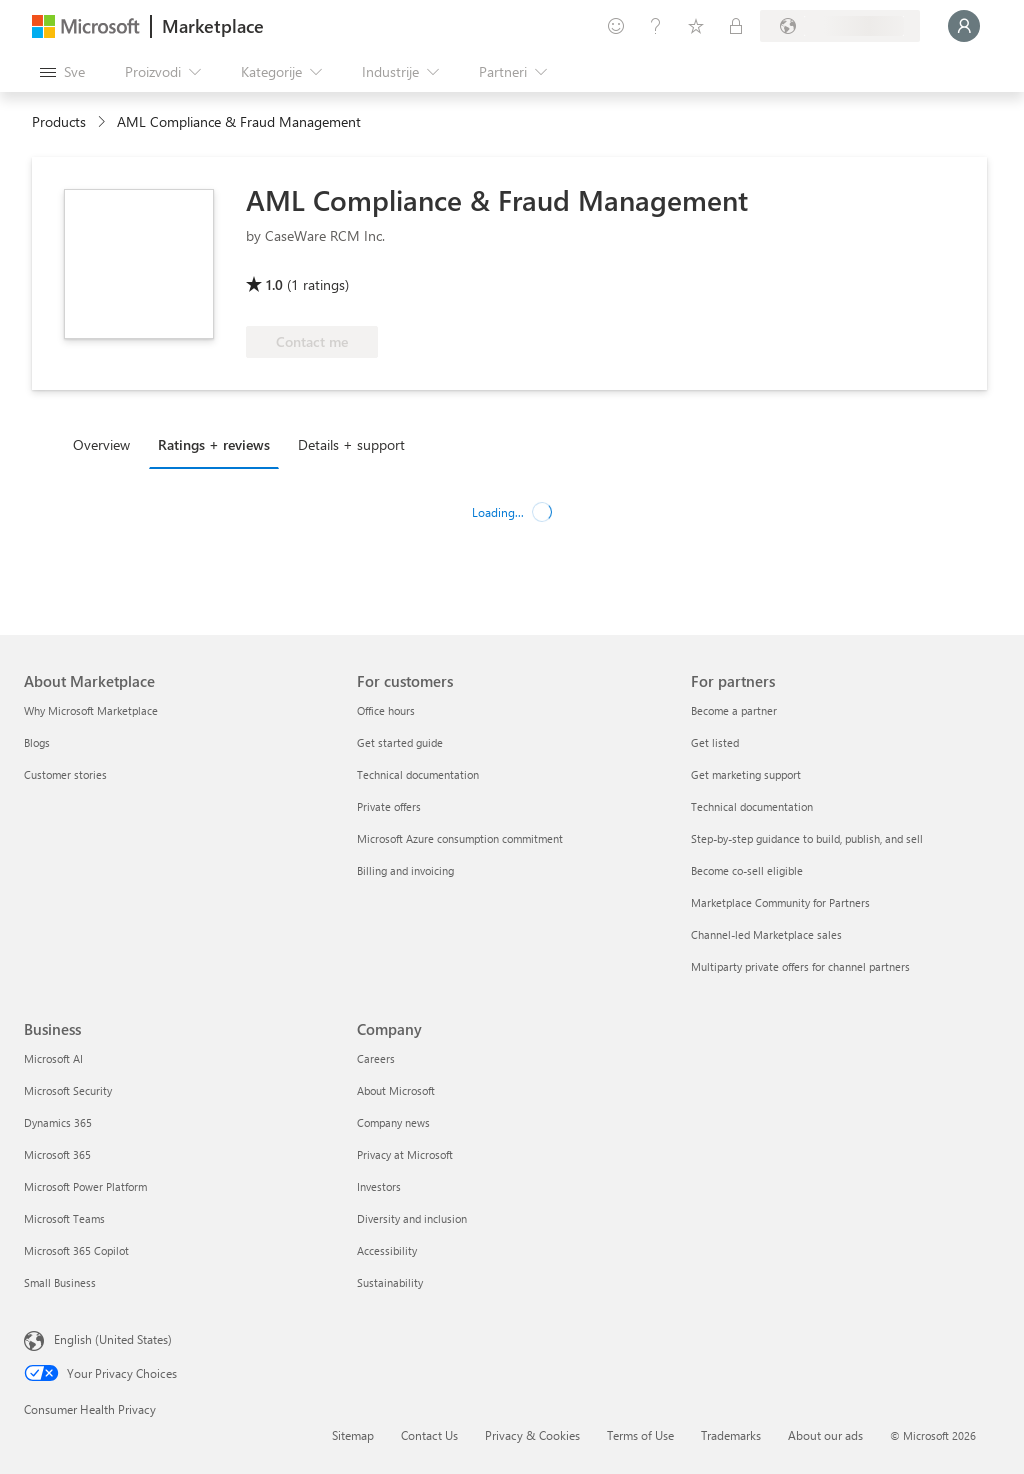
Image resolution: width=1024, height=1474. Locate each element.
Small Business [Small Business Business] (60, 1282)
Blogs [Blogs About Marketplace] (37, 742)
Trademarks (731, 1435)
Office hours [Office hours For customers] (386, 710)
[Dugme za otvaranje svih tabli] (62, 72)
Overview (101, 444)
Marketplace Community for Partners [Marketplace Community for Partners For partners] (780, 902)
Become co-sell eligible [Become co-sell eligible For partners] (747, 870)
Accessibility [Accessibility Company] (387, 1250)
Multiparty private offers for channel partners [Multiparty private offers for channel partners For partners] (800, 966)
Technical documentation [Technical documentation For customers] (418, 774)
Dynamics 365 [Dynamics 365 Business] (58, 1122)
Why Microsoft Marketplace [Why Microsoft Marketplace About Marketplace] (91, 710)
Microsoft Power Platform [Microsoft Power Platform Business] (85, 1186)
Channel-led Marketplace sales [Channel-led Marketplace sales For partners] (766, 934)
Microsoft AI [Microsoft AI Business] (53, 1058)
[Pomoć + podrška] (656, 26)
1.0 (274, 284)
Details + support (351, 444)
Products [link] (59, 121)
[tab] (106, 444)
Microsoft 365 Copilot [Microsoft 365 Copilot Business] (76, 1250)
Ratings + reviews (214, 444)
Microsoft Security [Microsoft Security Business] (68, 1090)
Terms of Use (640, 1435)
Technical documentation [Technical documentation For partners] (752, 806)
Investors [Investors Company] (379, 1186)
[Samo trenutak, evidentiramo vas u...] (964, 26)
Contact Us (429, 1435)
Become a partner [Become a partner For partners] (734, 710)
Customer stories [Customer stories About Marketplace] (65, 774)
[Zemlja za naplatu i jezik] (840, 26)
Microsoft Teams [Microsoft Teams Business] (64, 1218)
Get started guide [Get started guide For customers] (400, 742)
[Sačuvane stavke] (696, 26)
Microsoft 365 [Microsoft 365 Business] (57, 1154)
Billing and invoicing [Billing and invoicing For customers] (405, 870)
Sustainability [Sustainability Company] (390, 1282)
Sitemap (353, 1435)
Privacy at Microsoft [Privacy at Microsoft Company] (405, 1154)
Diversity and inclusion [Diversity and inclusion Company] (412, 1218)
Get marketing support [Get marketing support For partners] (746, 774)
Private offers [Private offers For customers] (389, 806)
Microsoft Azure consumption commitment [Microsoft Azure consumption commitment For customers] (460, 838)
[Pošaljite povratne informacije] (616, 26)
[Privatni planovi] (736, 26)
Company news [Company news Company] (393, 1122)
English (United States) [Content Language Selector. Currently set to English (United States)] (113, 1339)
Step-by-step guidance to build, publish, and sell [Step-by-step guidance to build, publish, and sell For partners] (807, 838)
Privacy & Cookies (532, 1435)
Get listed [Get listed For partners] (715, 742)
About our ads (825, 1435)
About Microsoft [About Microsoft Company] (396, 1090)
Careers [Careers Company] (376, 1058)
